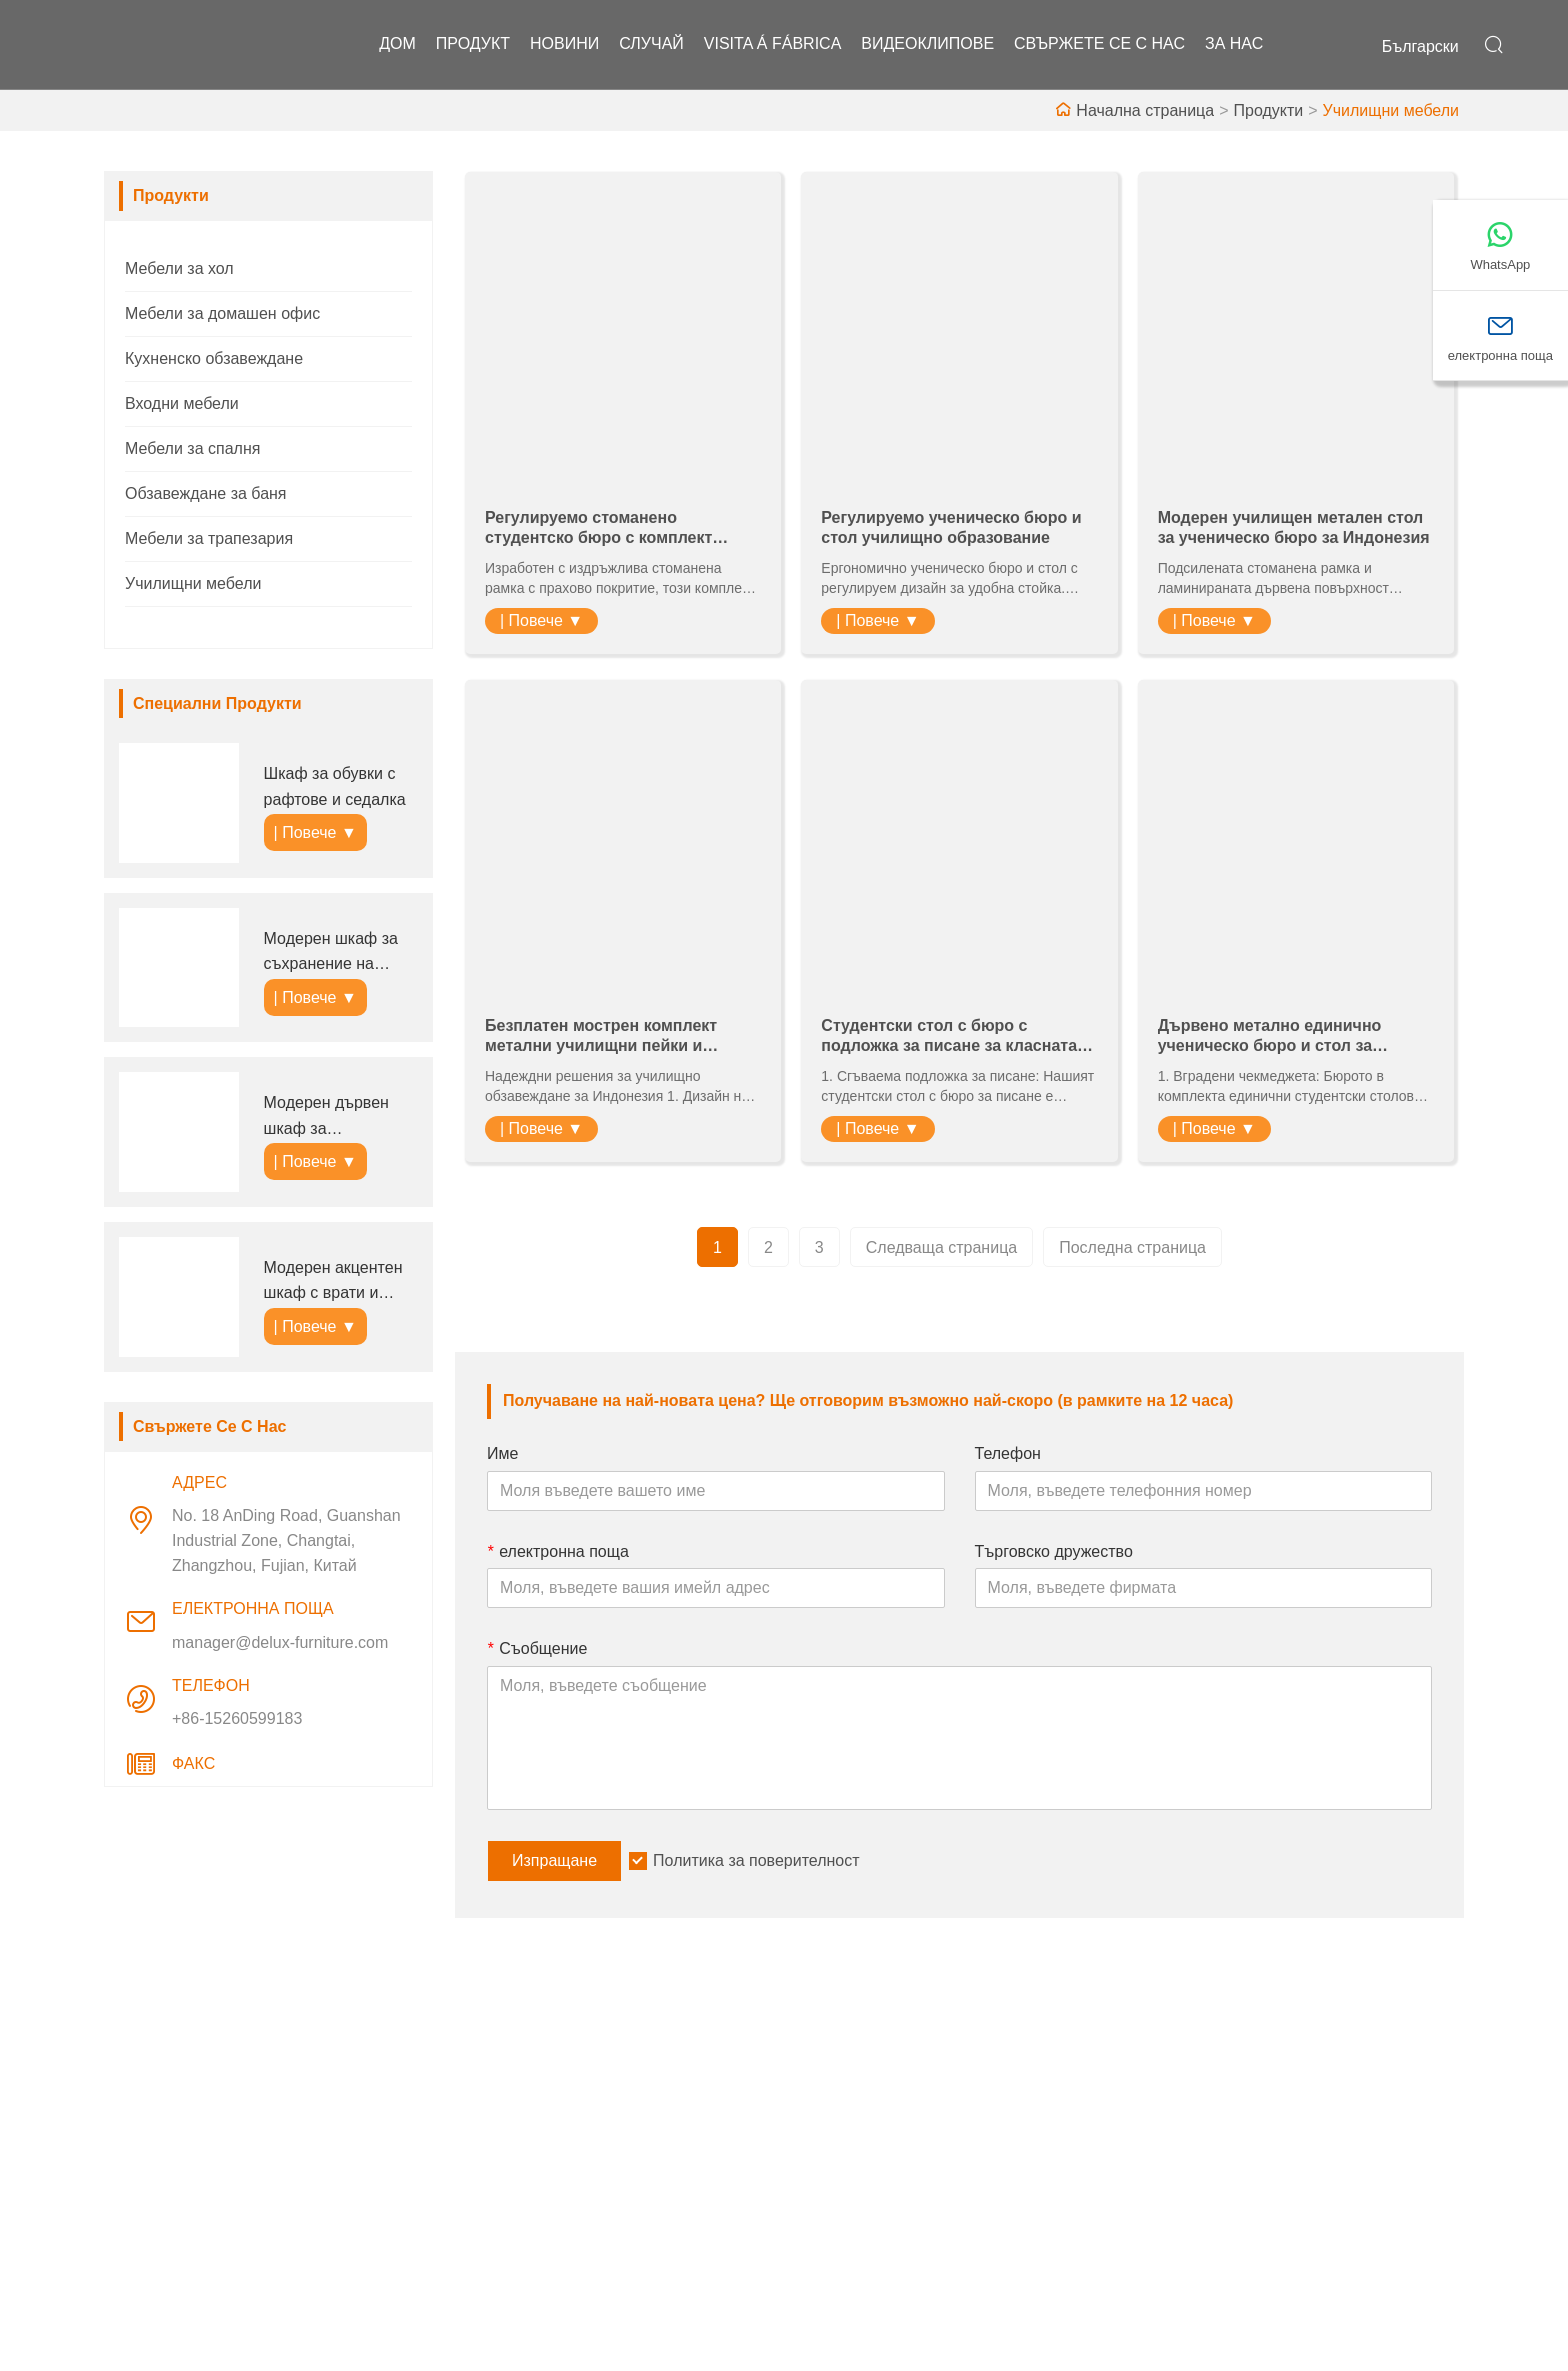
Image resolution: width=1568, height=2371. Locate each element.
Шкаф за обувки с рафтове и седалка (335, 786)
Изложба (832, 2201)
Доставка (502, 2105)
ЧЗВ (815, 2233)
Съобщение (537, 1648)
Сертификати (518, 2201)
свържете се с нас (1099, 44)
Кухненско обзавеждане (214, 358)
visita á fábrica (773, 44)
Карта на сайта (523, 2233)
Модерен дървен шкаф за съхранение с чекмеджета (326, 1117)
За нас (1234, 44)
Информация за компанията (905, 2105)
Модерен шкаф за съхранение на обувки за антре (331, 953)
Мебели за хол (179, 268)
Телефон (1008, 1453)
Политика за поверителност (756, 1860)
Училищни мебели (1391, 110)
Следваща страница (941, 1247)
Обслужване (514, 2137)
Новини (496, 2169)
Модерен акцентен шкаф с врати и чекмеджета (333, 1282)
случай (651, 44)
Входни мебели (182, 403)
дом (397, 44)
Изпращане (554, 1860)
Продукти (1268, 110)
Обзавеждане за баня (206, 493)
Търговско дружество (1054, 1551)
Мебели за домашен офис (222, 313)
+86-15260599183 (237, 1718)
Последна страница (1132, 1247)
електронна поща (558, 1551)
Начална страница (1145, 110)
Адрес (1215, 2054)
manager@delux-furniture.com (280, 1642)
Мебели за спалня (192, 448)
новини (564, 44)
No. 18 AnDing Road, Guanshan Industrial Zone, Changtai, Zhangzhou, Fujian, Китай (286, 1540)
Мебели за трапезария (209, 538)
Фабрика (832, 2169)
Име (502, 1453)
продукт (473, 44)
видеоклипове (927, 44)
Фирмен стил (848, 2137)
